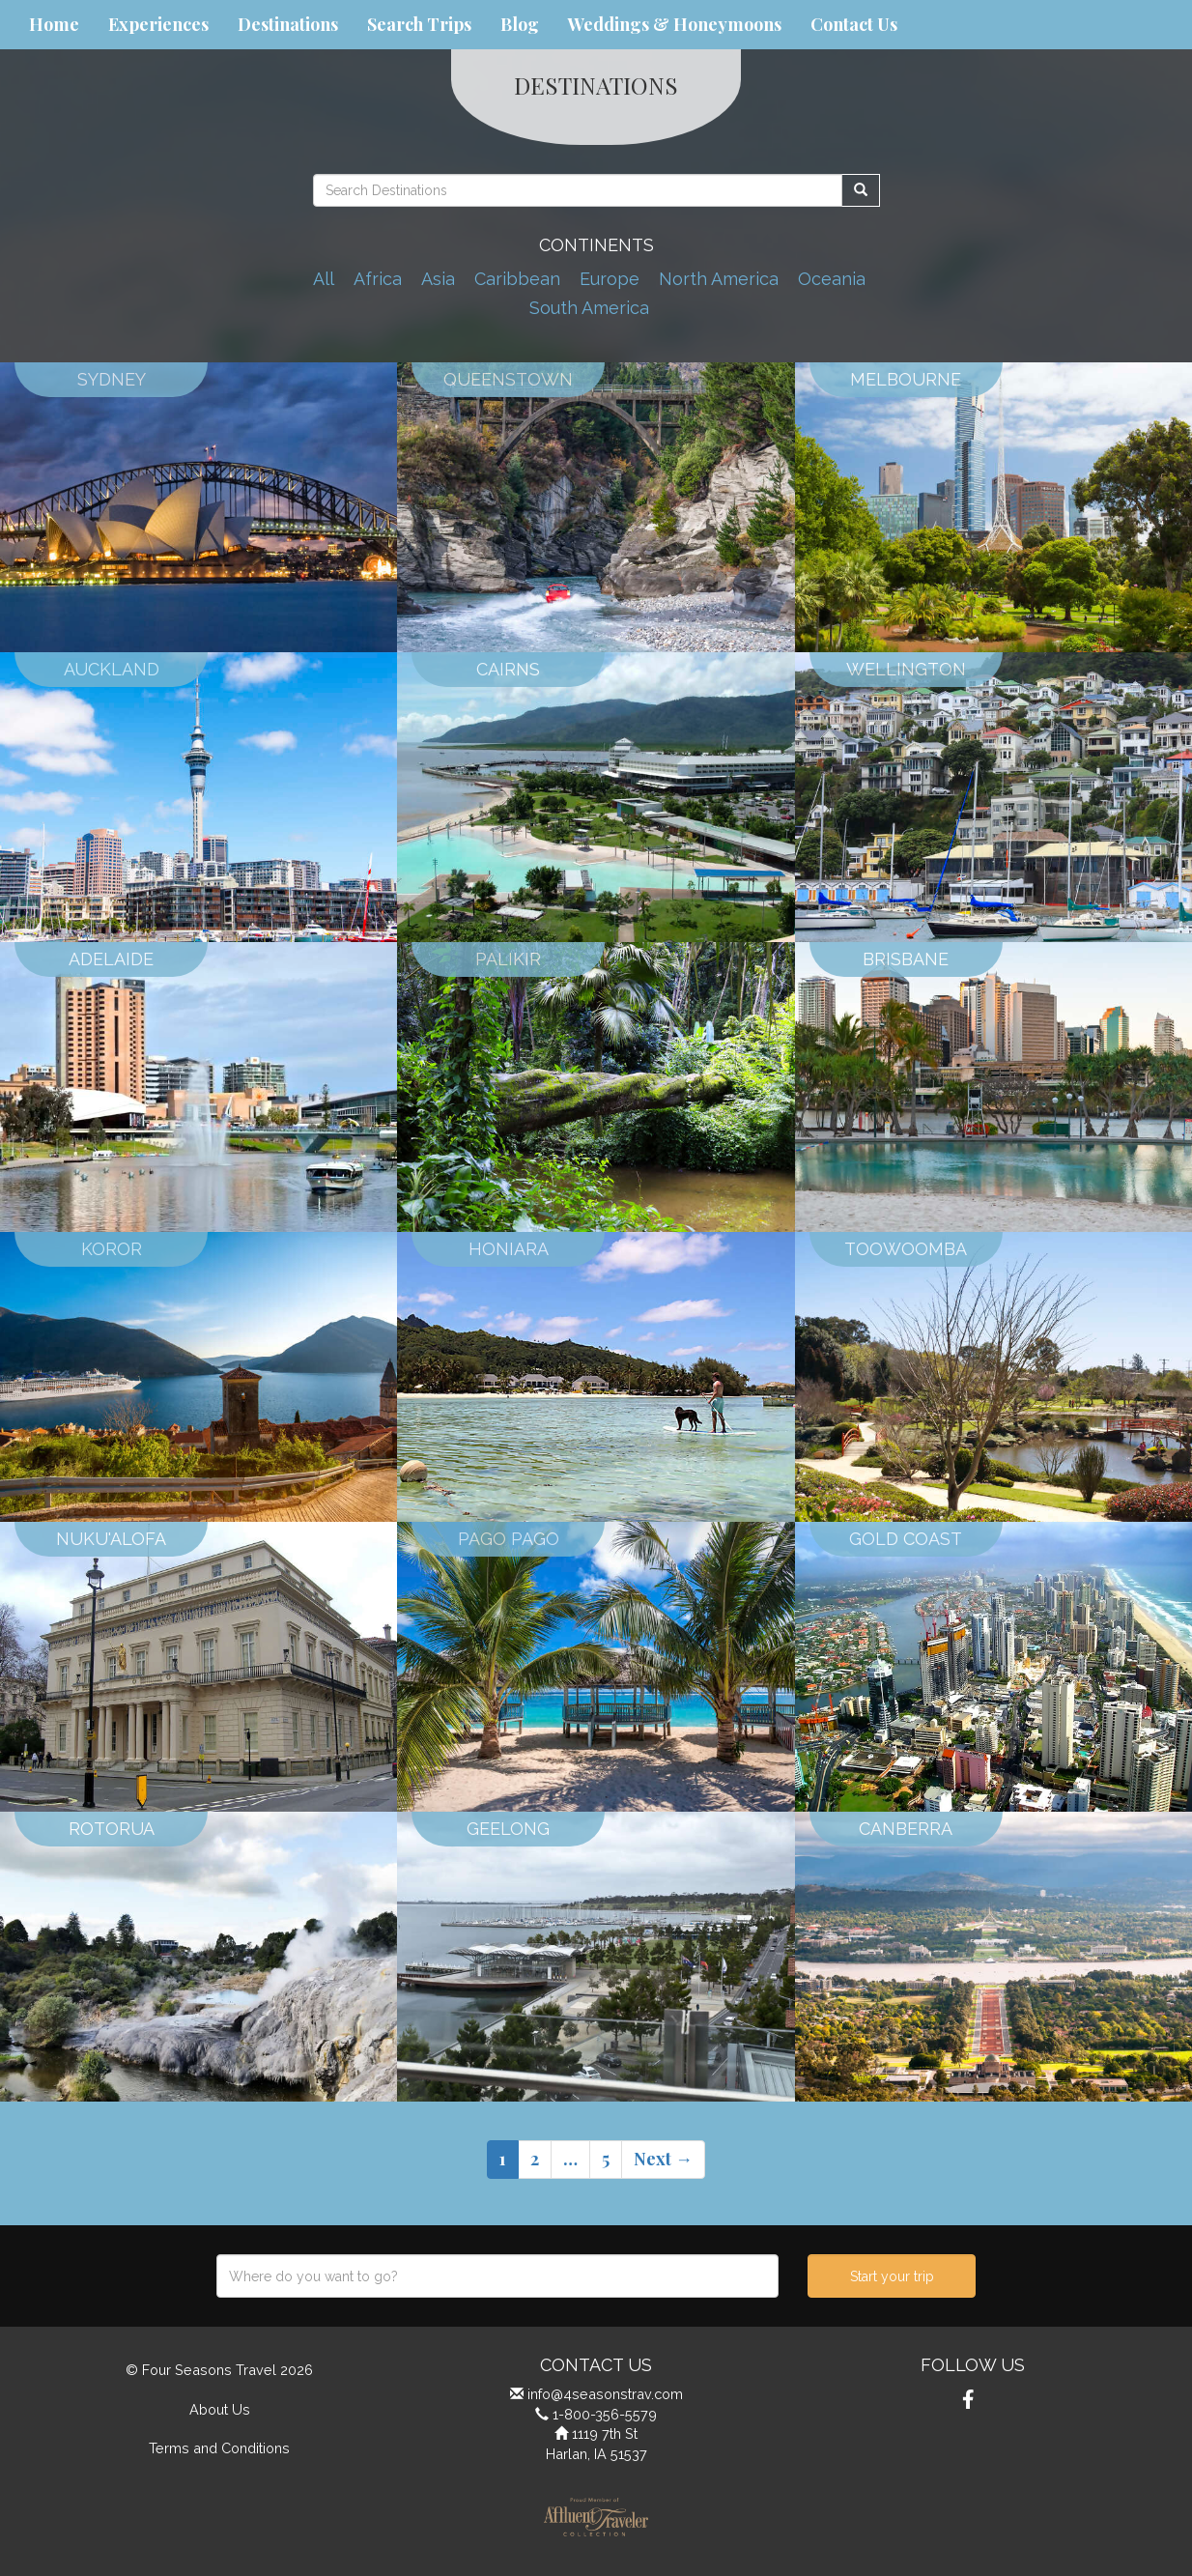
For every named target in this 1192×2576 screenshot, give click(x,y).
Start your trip (892, 2276)
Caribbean (517, 279)
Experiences (158, 24)
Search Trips (419, 24)
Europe (609, 279)
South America (589, 308)
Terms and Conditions (219, 2448)
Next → (663, 2158)
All (323, 279)
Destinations (288, 24)
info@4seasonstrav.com (605, 2394)
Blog (519, 24)
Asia (438, 279)
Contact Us (853, 24)
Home (54, 24)
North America (719, 279)
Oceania (832, 279)
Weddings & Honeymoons (674, 24)
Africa (378, 279)
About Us (219, 2409)
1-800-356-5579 (605, 2414)
